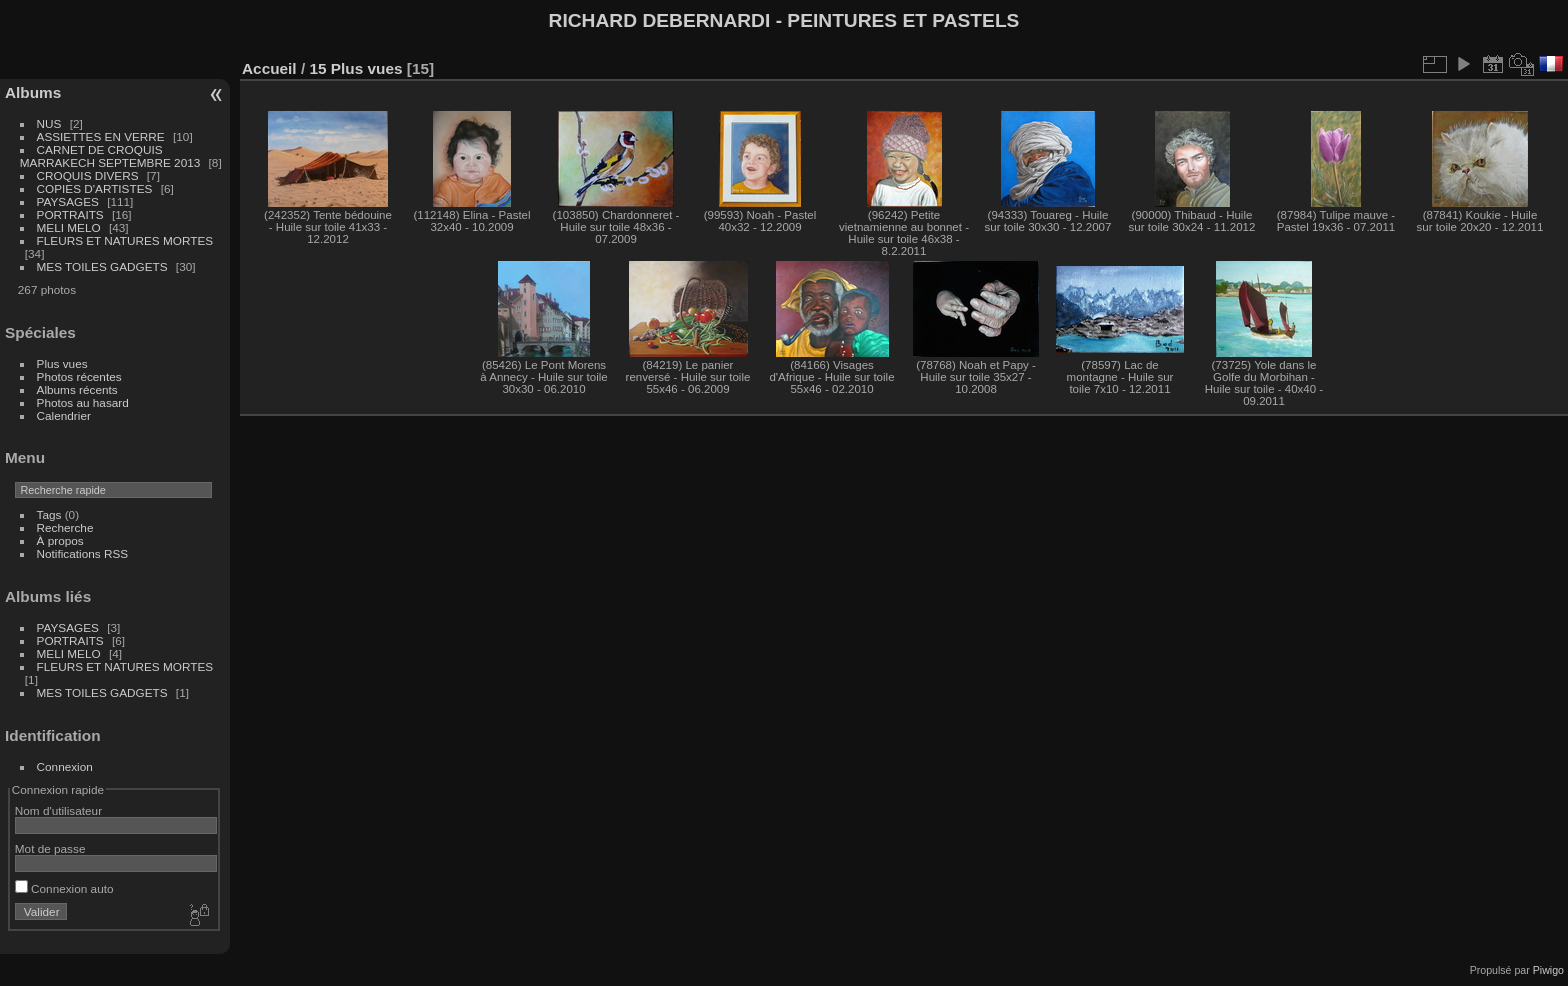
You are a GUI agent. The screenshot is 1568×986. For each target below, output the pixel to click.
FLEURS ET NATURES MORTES (125, 240)
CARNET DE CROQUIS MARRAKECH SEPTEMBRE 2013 (110, 156)
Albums (33, 92)
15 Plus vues (355, 68)
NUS (49, 123)
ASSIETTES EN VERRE (101, 136)
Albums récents (77, 389)
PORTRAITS (70, 214)
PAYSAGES (68, 201)
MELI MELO (69, 227)
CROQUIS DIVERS (88, 175)
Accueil (269, 68)
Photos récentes (79, 376)
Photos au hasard (83, 402)
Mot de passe (50, 848)
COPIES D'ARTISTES (95, 188)
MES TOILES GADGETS (102, 266)
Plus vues (62, 363)
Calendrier (64, 415)
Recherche (65, 527)
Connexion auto (64, 888)
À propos (60, 540)
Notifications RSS (83, 553)
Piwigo (1548, 970)
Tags (49, 514)
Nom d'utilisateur (58, 810)
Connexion (65, 766)
